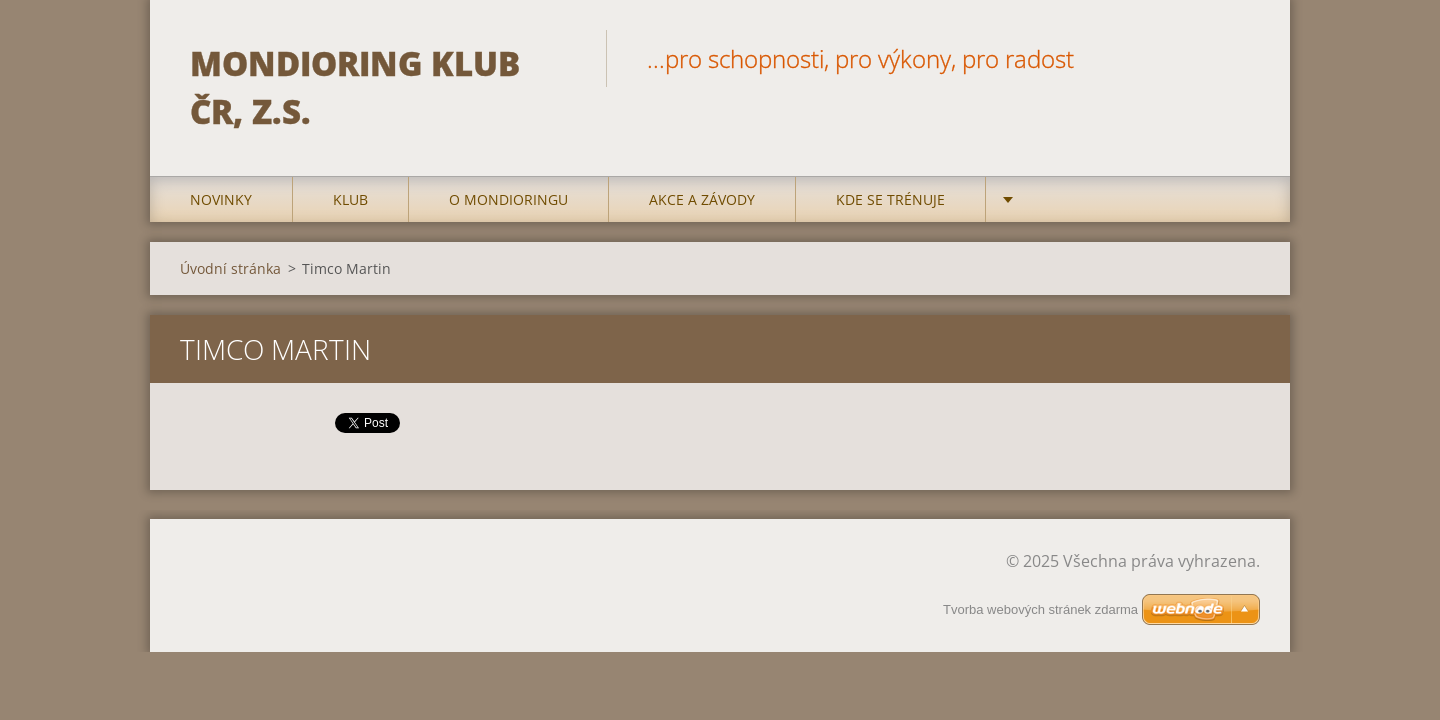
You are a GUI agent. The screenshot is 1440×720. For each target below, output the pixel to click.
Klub (350, 199)
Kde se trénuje (890, 199)
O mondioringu (508, 199)
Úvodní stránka (230, 268)
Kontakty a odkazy (1098, 199)
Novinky (221, 199)
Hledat (1238, 58)
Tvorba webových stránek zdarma (1040, 609)
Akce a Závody (702, 199)
